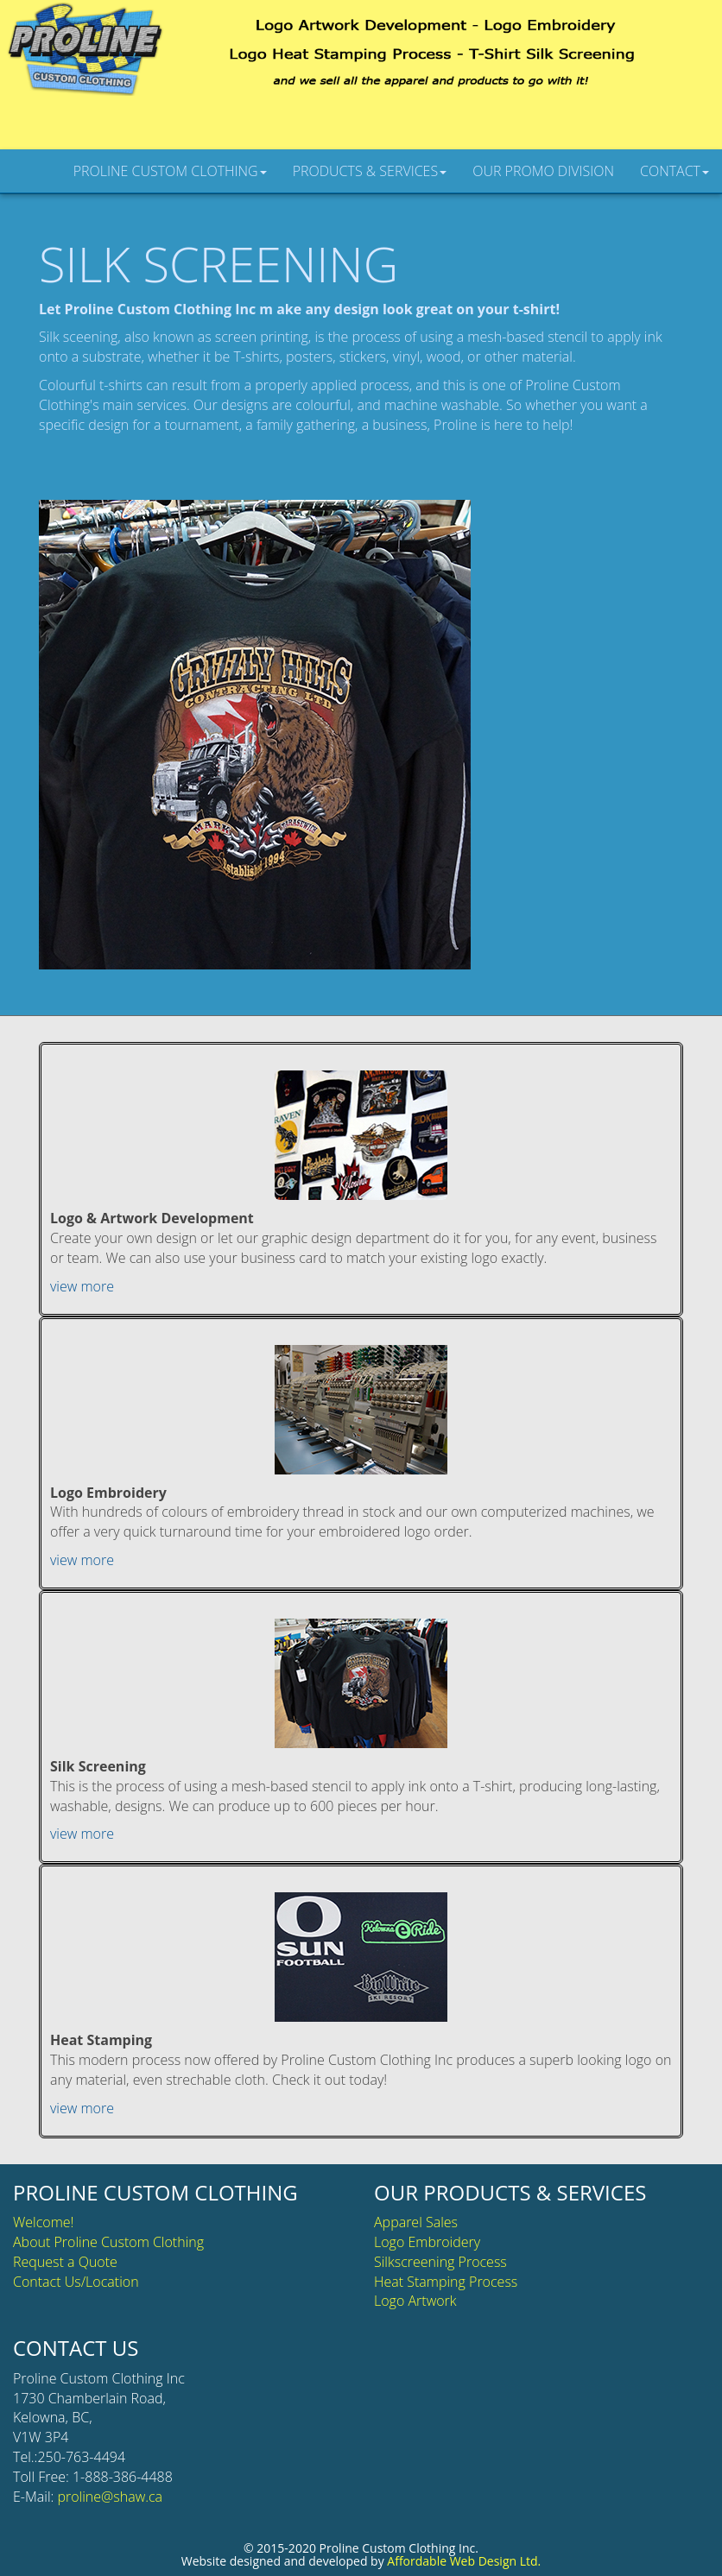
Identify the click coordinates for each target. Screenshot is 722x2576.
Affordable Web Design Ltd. (464, 2561)
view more (82, 1286)
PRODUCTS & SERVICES (370, 170)
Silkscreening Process (440, 2261)
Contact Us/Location (76, 2281)
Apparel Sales (416, 2222)
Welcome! (43, 2222)
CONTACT (674, 170)
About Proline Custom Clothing (108, 2241)
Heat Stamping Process (445, 2281)
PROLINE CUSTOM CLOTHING (170, 170)
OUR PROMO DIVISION (543, 170)
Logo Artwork (415, 2300)
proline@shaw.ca (109, 2496)
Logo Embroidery (427, 2241)
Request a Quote (65, 2261)
